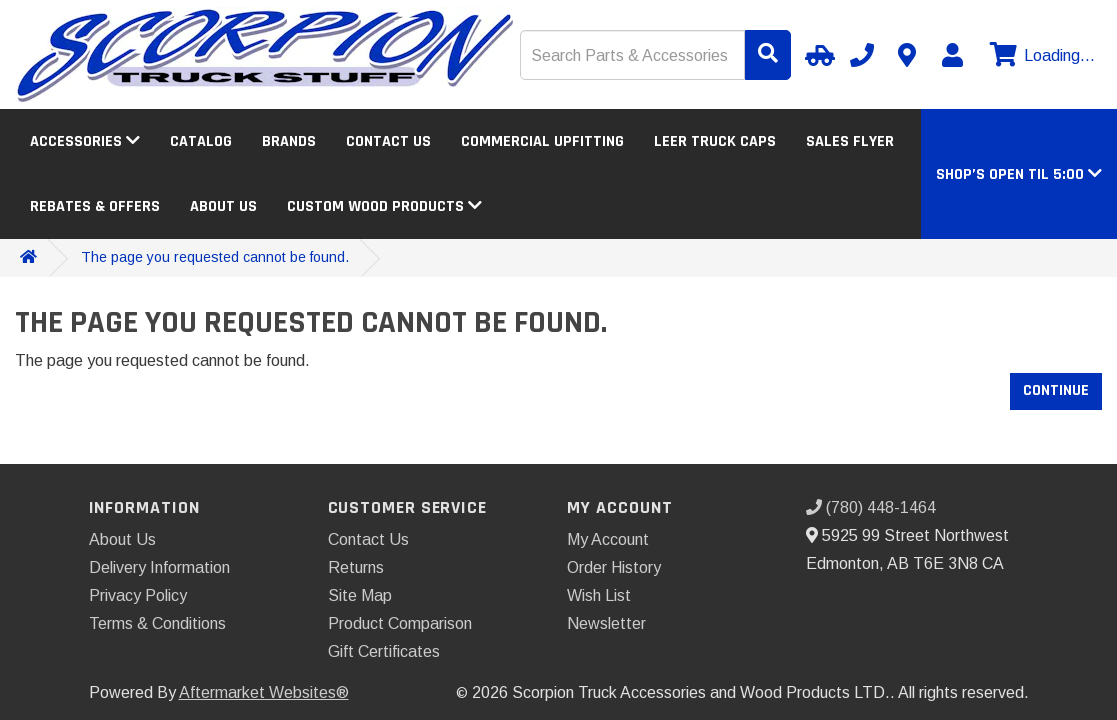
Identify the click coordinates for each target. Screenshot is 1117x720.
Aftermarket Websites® (264, 692)
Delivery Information (159, 567)
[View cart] (1040, 56)
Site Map (360, 595)
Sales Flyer (850, 141)
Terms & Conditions (157, 623)
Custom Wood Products (384, 206)
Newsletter (606, 623)
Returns (356, 567)
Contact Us (388, 141)
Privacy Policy (138, 595)
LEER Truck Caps (715, 141)
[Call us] (862, 55)
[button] (1019, 174)
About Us (223, 206)
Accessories (85, 141)
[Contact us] (907, 55)
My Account (608, 539)
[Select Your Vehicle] (817, 55)
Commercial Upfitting (542, 141)
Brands (289, 141)
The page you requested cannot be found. (215, 257)
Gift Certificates (384, 651)
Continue (1056, 390)
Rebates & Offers (95, 206)
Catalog (201, 141)
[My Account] (952, 55)
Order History (614, 567)
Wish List (599, 595)
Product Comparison (400, 623)
